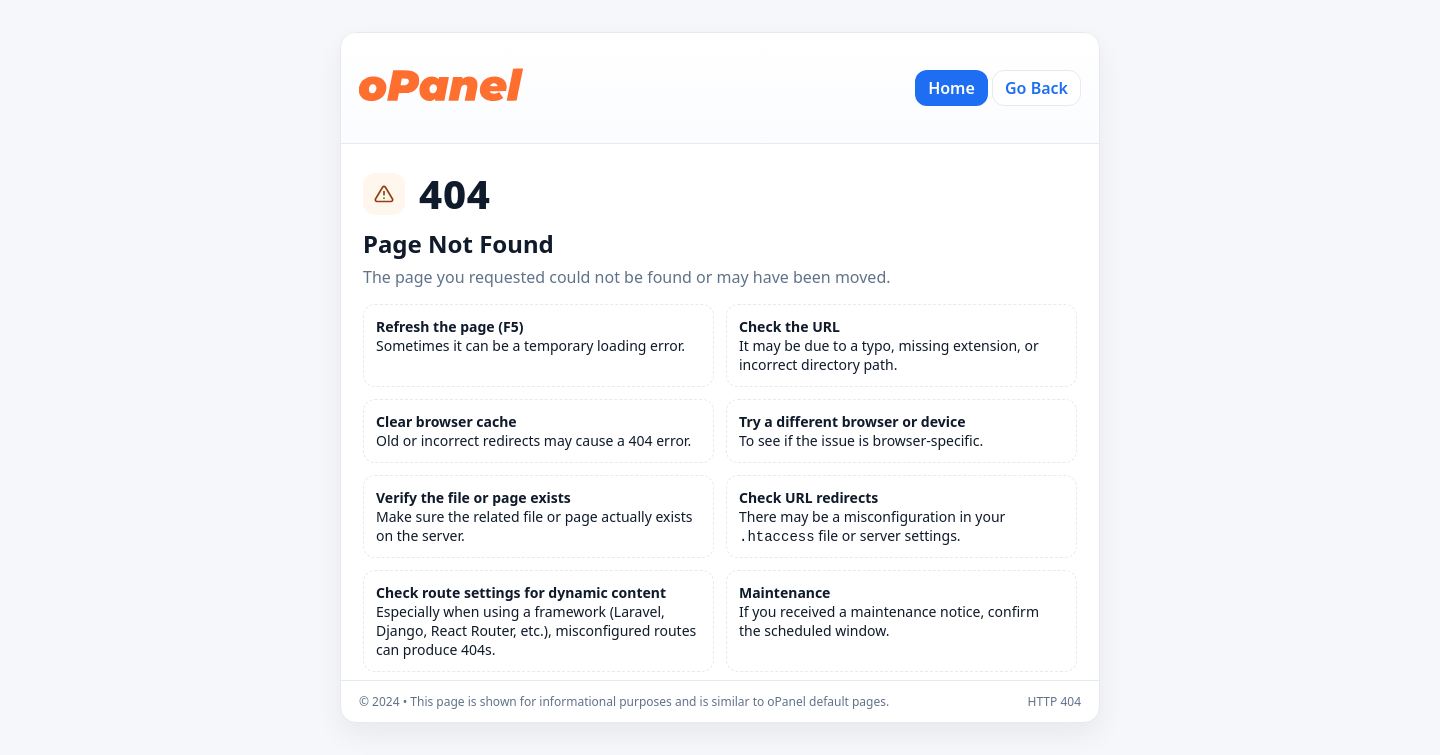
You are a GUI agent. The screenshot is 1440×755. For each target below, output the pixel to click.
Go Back (1036, 88)
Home (951, 88)
